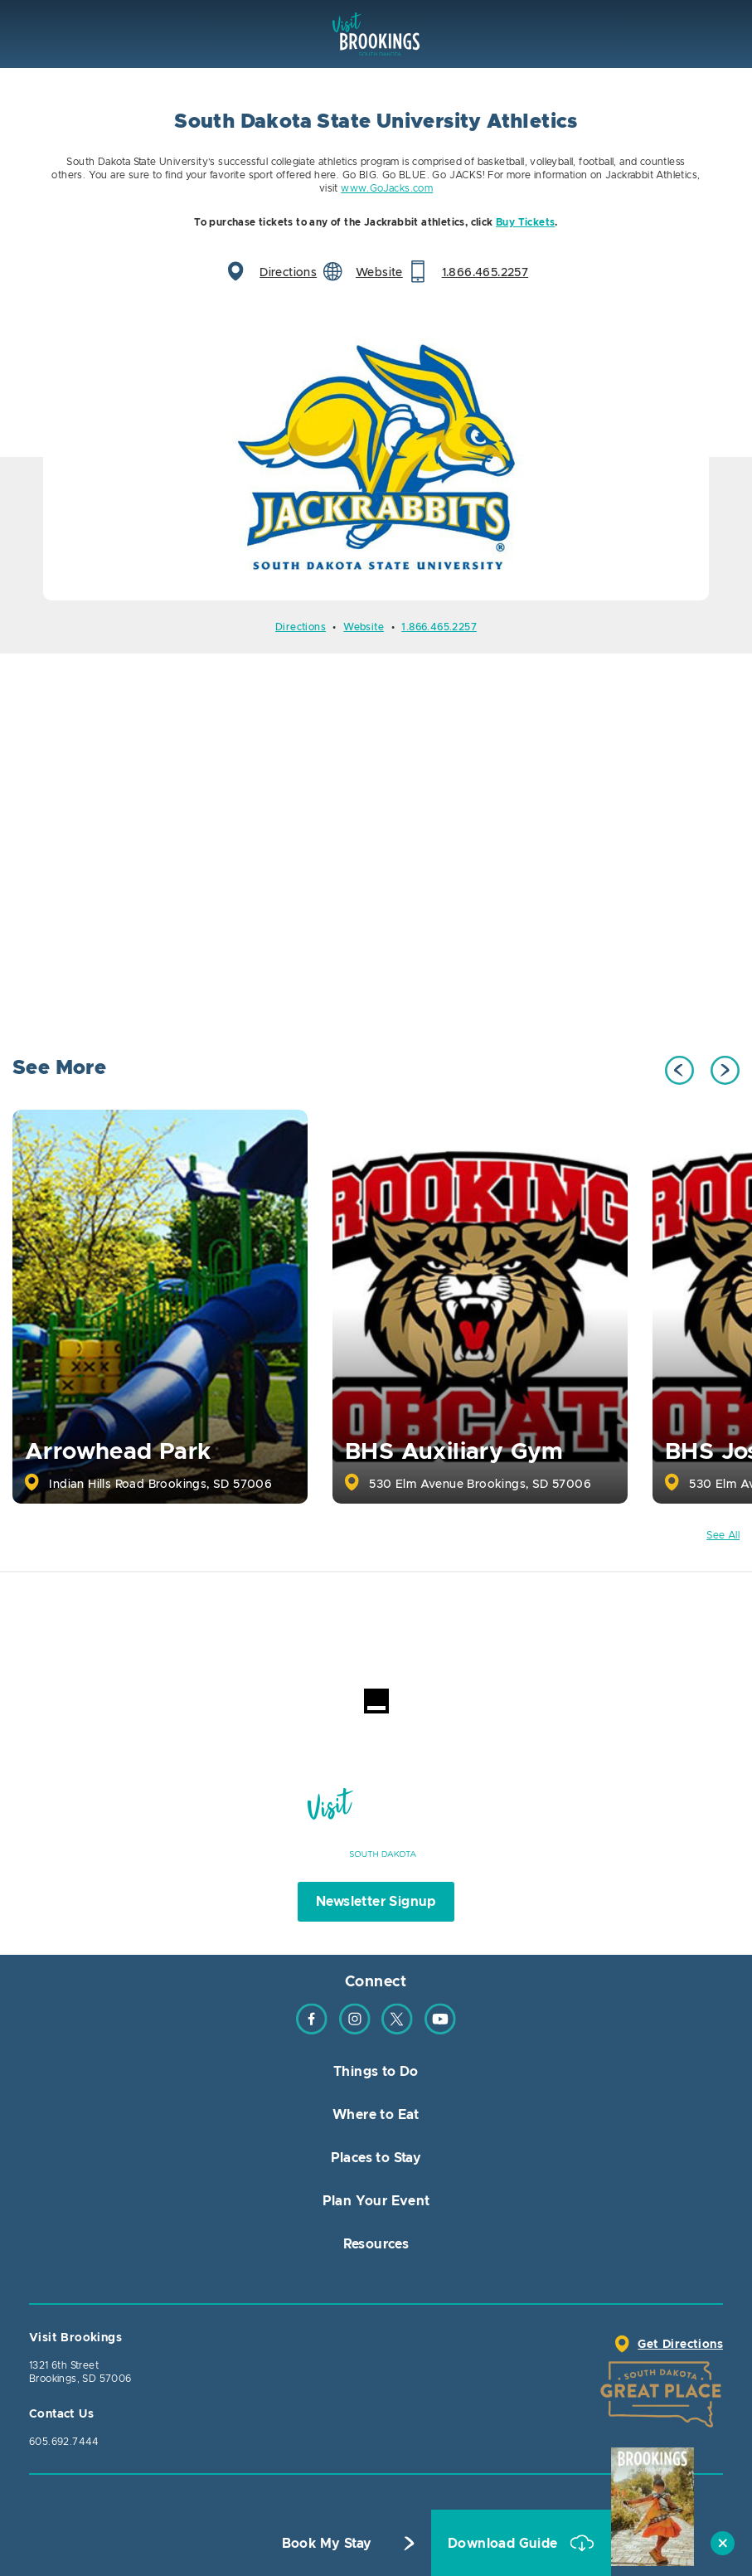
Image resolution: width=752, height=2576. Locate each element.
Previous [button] (679, 1070)
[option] (376, 456)
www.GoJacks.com (387, 188)
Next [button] (725, 1070)
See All (723, 1535)
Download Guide (504, 2543)
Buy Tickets (525, 222)
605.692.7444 (64, 2442)
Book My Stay (327, 2543)
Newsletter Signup (376, 1901)
